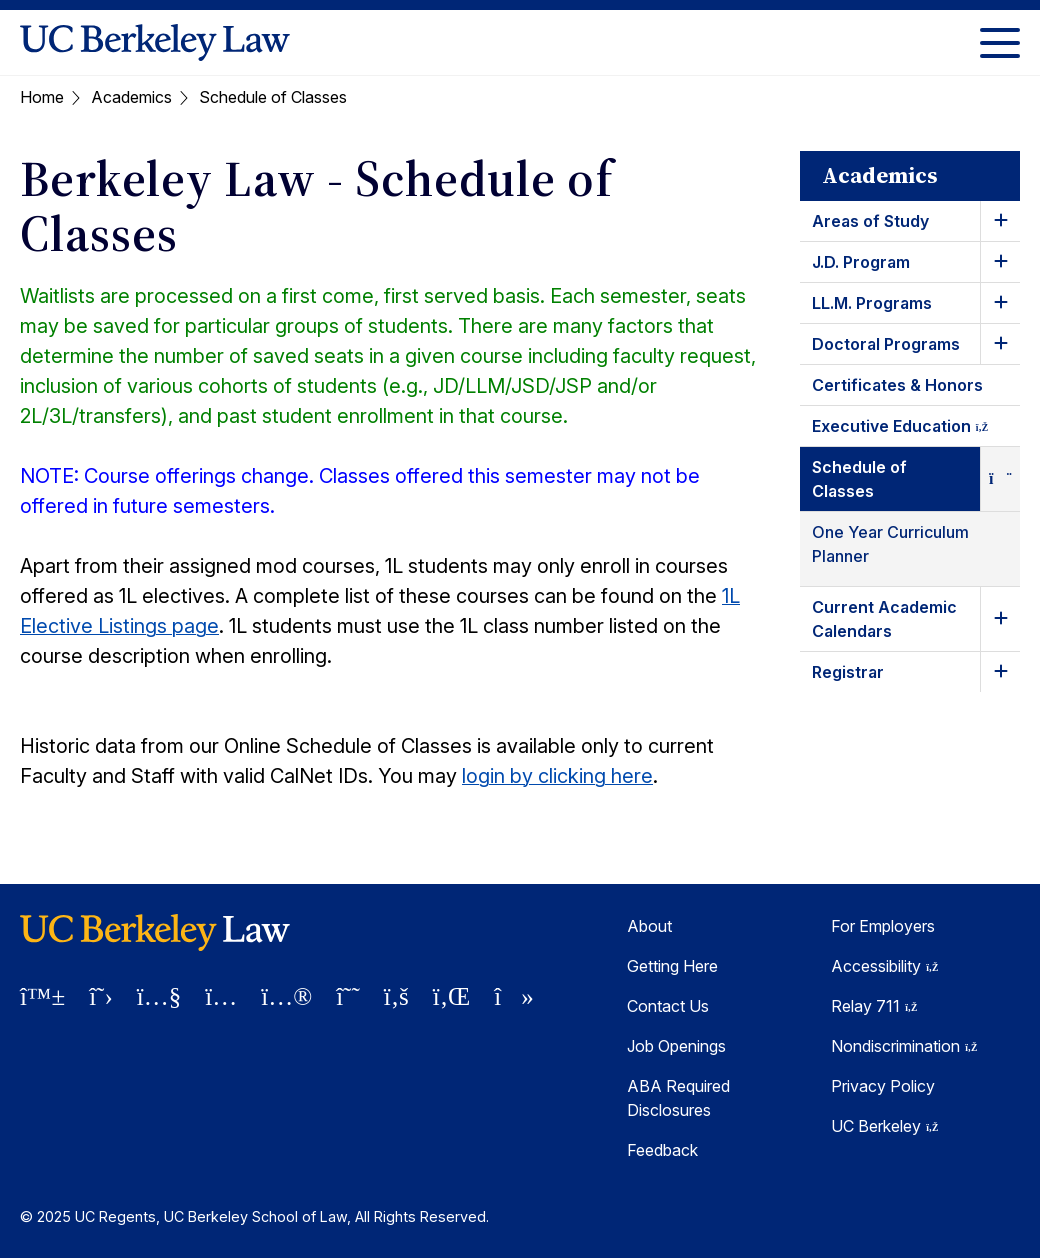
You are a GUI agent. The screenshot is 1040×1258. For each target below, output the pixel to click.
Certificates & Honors (897, 385)
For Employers (883, 926)
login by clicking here (557, 776)
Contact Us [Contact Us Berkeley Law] (668, 1006)
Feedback (662, 1150)
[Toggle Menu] (1000, 42)
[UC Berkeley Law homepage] (155, 42)
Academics (131, 97)
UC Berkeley (884, 1126)
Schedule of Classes (859, 479)
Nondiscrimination (904, 1046)
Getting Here (672, 966)
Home (42, 97)
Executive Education (916, 429)
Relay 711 (874, 1006)
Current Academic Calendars (884, 619)
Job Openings (676, 1046)
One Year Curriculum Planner (890, 544)
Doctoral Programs (886, 344)
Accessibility (884, 966)
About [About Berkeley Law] (649, 926)
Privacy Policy (883, 1086)
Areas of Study (870, 221)
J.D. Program (861, 262)
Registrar (848, 672)
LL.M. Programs (872, 303)
